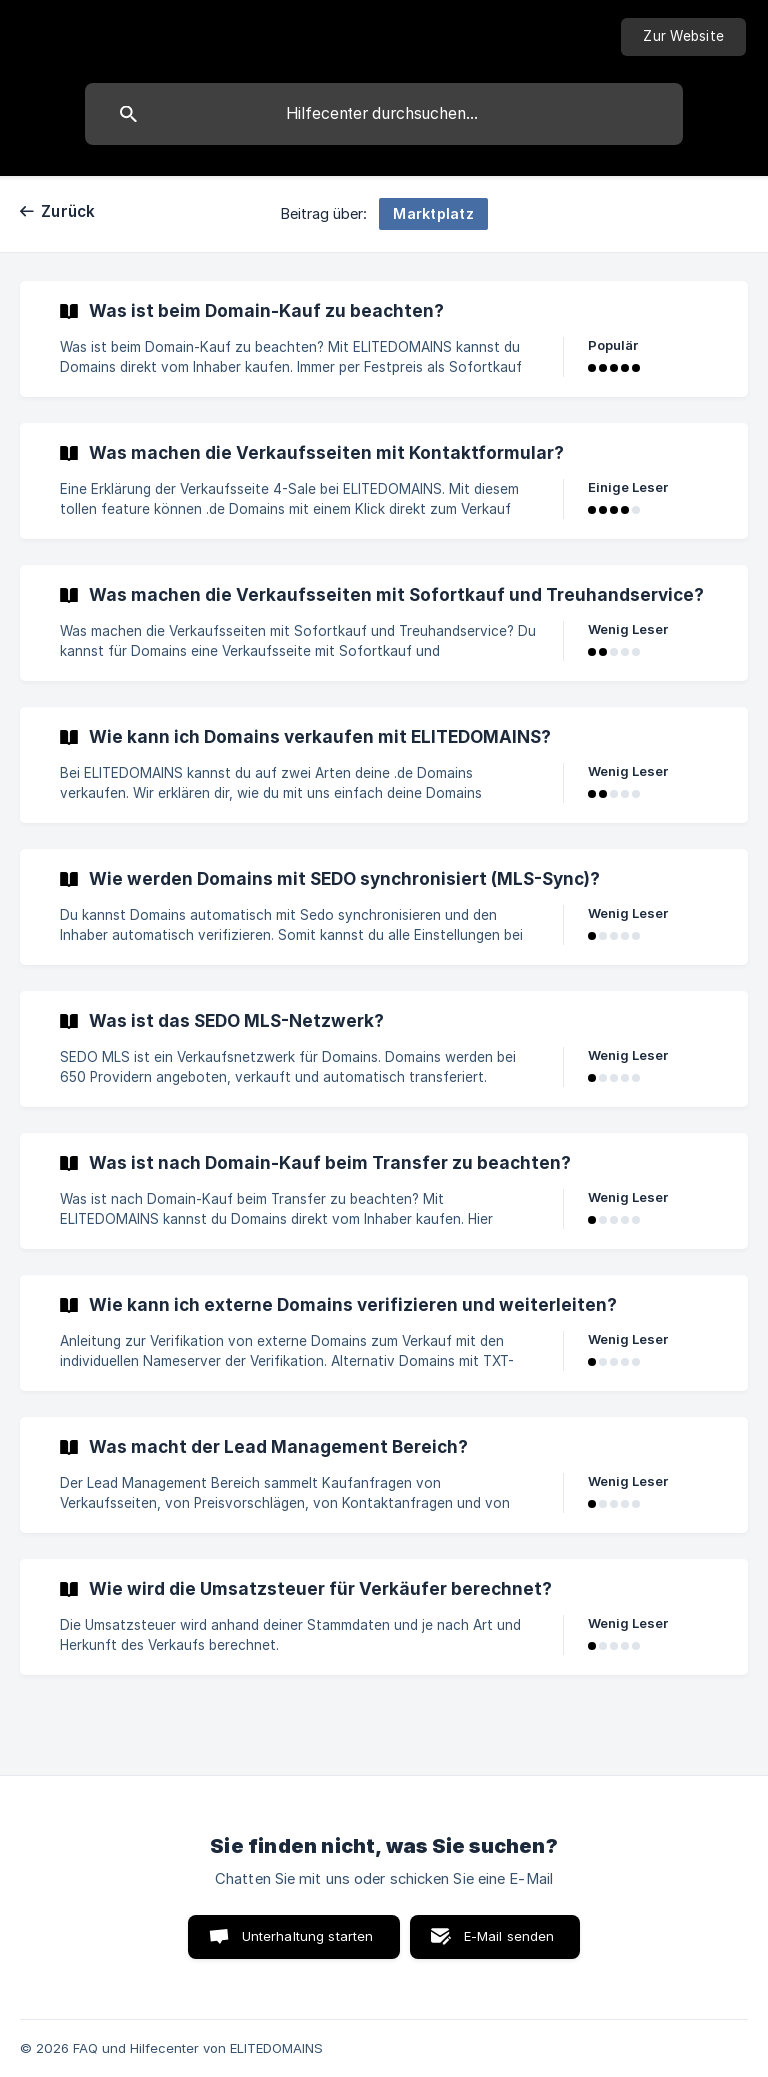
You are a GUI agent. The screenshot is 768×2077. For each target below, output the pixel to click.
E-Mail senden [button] (509, 1936)
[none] (683, 37)
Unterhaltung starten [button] (308, 1936)
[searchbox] (384, 114)
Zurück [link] (68, 211)
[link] (384, 339)
